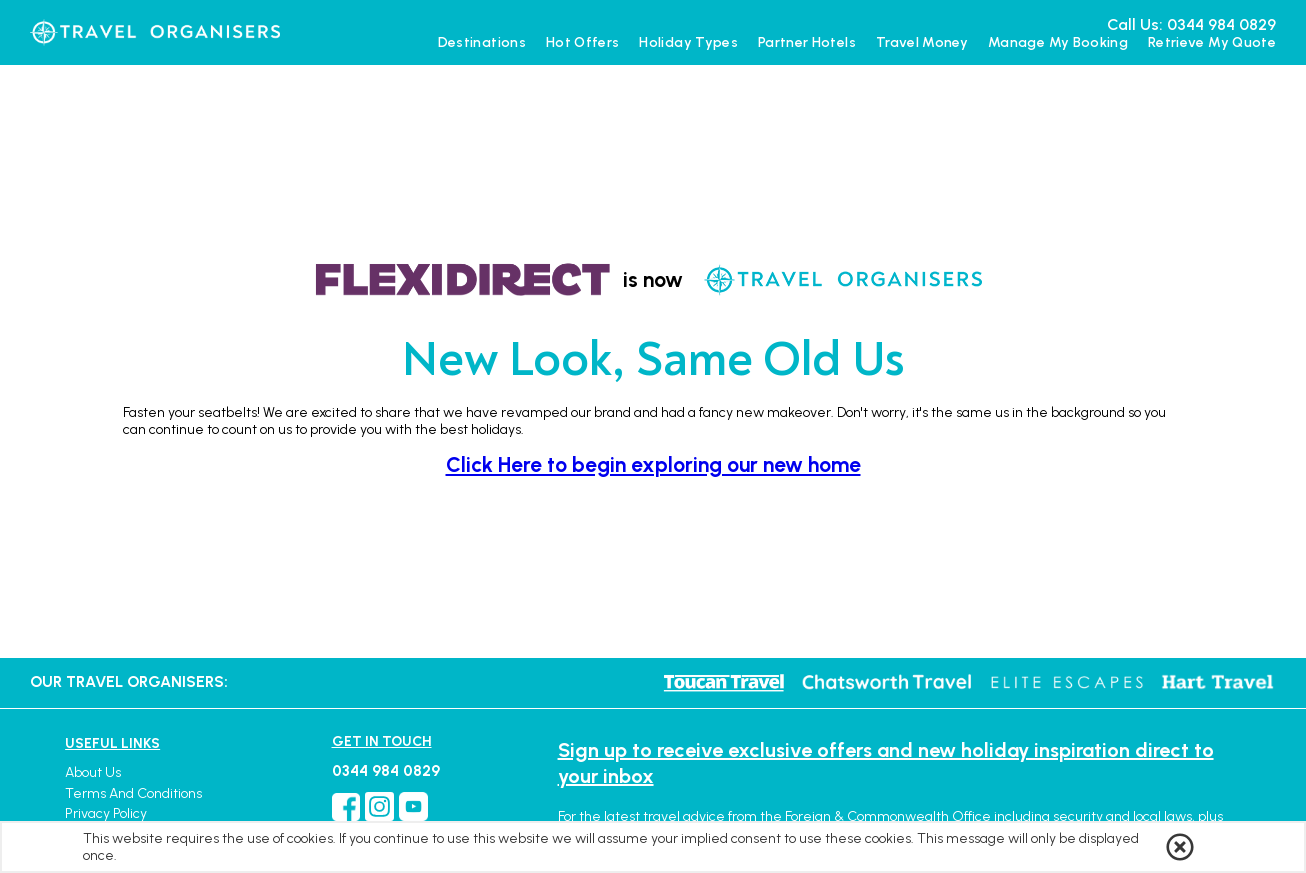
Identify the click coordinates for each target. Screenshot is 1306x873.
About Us (93, 772)
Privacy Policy (106, 813)
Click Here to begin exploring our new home (653, 464)
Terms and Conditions (133, 793)
